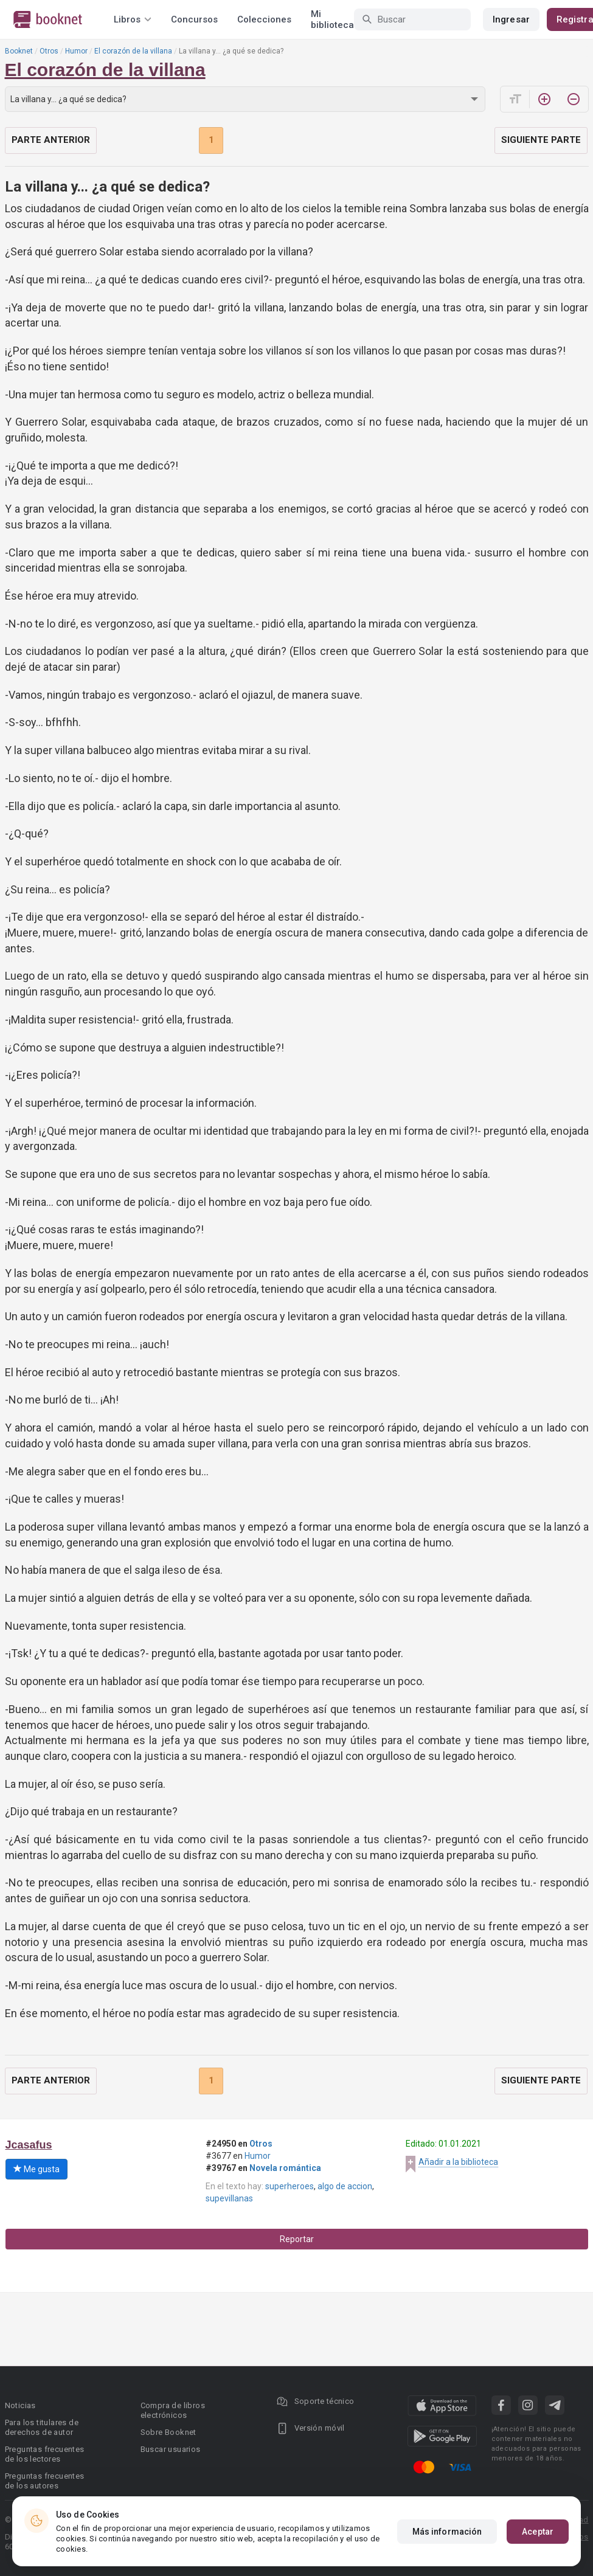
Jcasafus (28, 2145)
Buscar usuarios (170, 2449)
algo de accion (344, 2186)
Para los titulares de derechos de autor (41, 2427)
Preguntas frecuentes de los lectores (45, 2454)
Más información (447, 2531)
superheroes (289, 2186)
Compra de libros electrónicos (172, 2410)
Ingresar (511, 19)
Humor (76, 51)
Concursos (194, 19)
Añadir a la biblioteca (458, 2162)
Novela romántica (285, 2168)
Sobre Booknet (168, 2432)
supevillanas (229, 2198)
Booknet (19, 51)
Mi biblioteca (332, 19)
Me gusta (36, 2169)
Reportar (297, 2239)
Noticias (20, 2405)
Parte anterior (51, 139)
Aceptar (537, 2531)
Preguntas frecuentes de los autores (45, 2480)
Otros (49, 51)
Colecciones (264, 19)
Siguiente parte (541, 139)
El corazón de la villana (133, 51)
